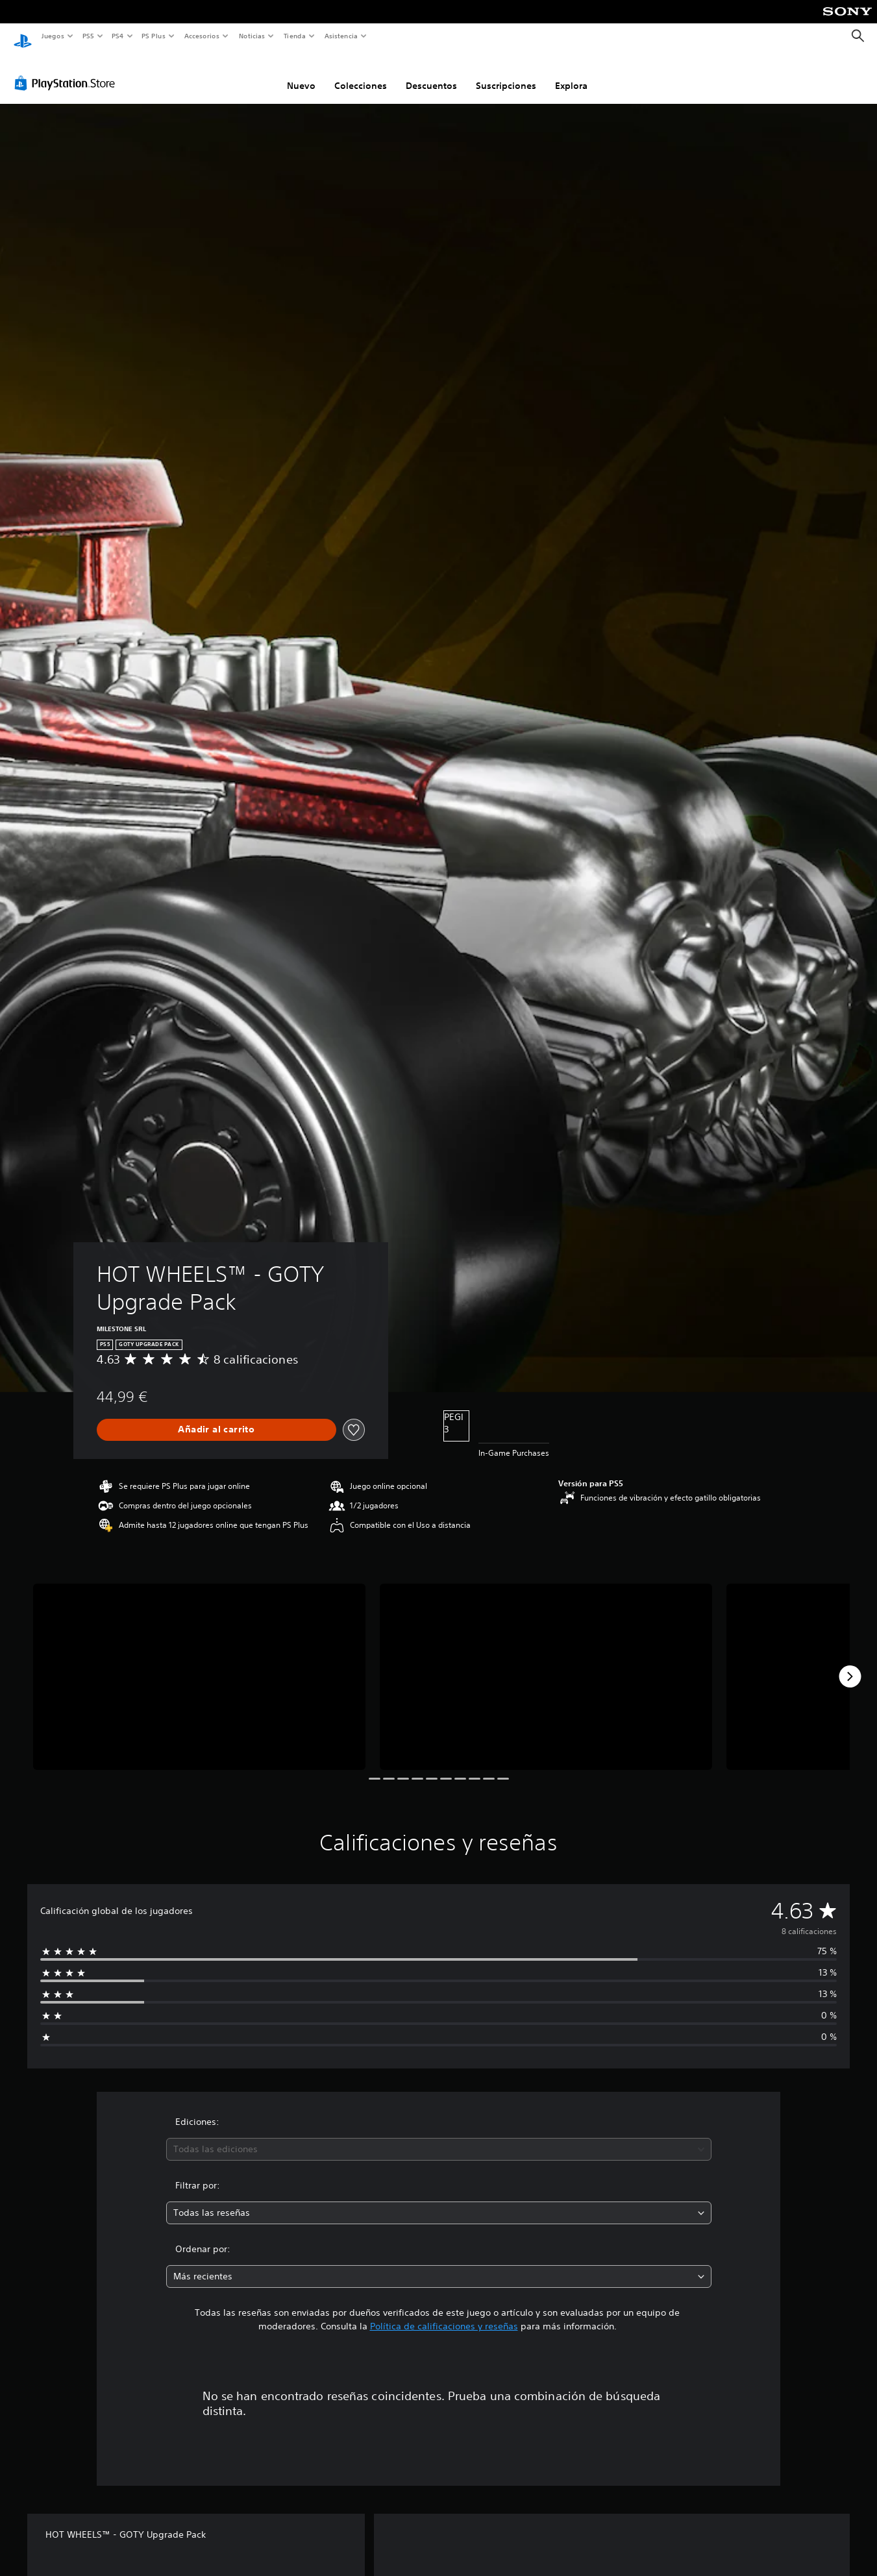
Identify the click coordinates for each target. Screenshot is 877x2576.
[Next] (850, 1664)
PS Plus (154, 35)
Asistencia (341, 35)
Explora (571, 73)
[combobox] (438, 2137)
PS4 (118, 35)
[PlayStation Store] (67, 70)
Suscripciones (506, 73)
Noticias (252, 35)
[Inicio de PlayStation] (23, 36)
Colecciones (360, 73)
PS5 (88, 35)
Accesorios (201, 35)
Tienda (295, 35)
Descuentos (431, 73)
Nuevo (301, 73)
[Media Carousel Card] (199, 1664)
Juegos (52, 35)
